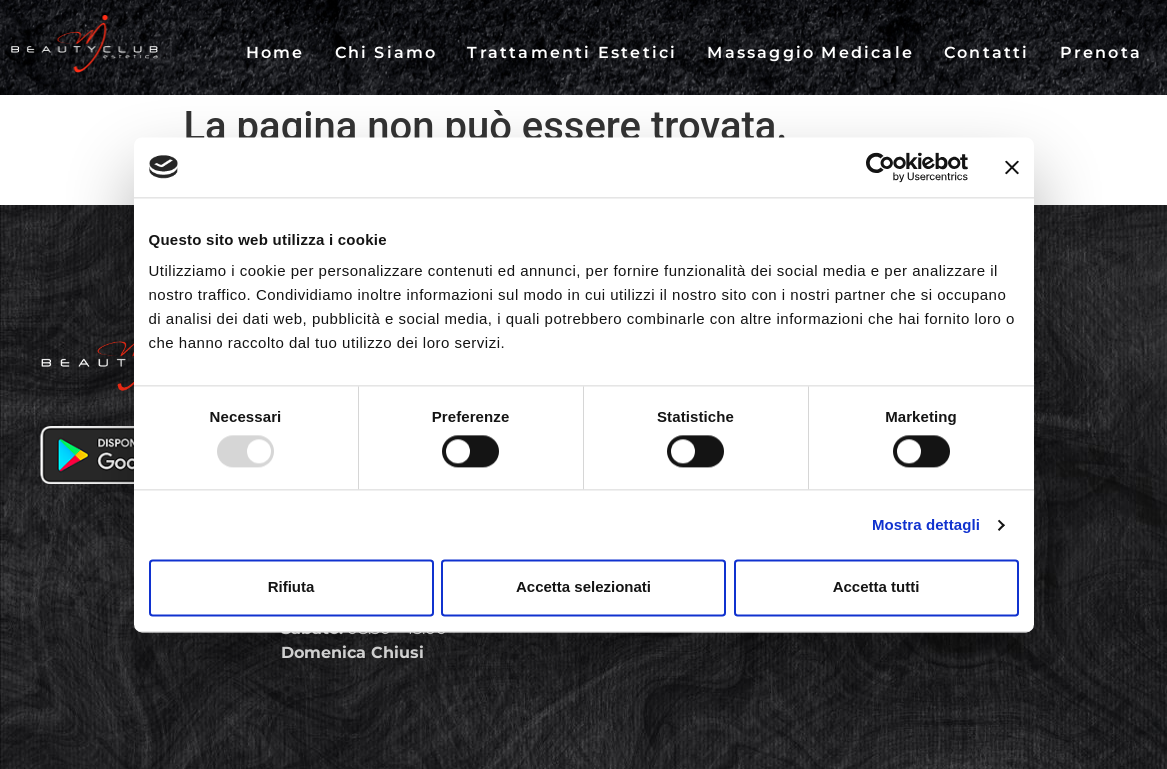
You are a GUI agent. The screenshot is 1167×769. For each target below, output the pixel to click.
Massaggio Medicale (810, 52)
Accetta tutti (876, 587)
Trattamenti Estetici (572, 52)
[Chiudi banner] (1012, 167)
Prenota (1101, 52)
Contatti (987, 52)
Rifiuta (291, 587)
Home (275, 52)
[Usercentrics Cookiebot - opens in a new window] (880, 167)
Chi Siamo (386, 52)
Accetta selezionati (583, 587)
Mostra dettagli (926, 524)
